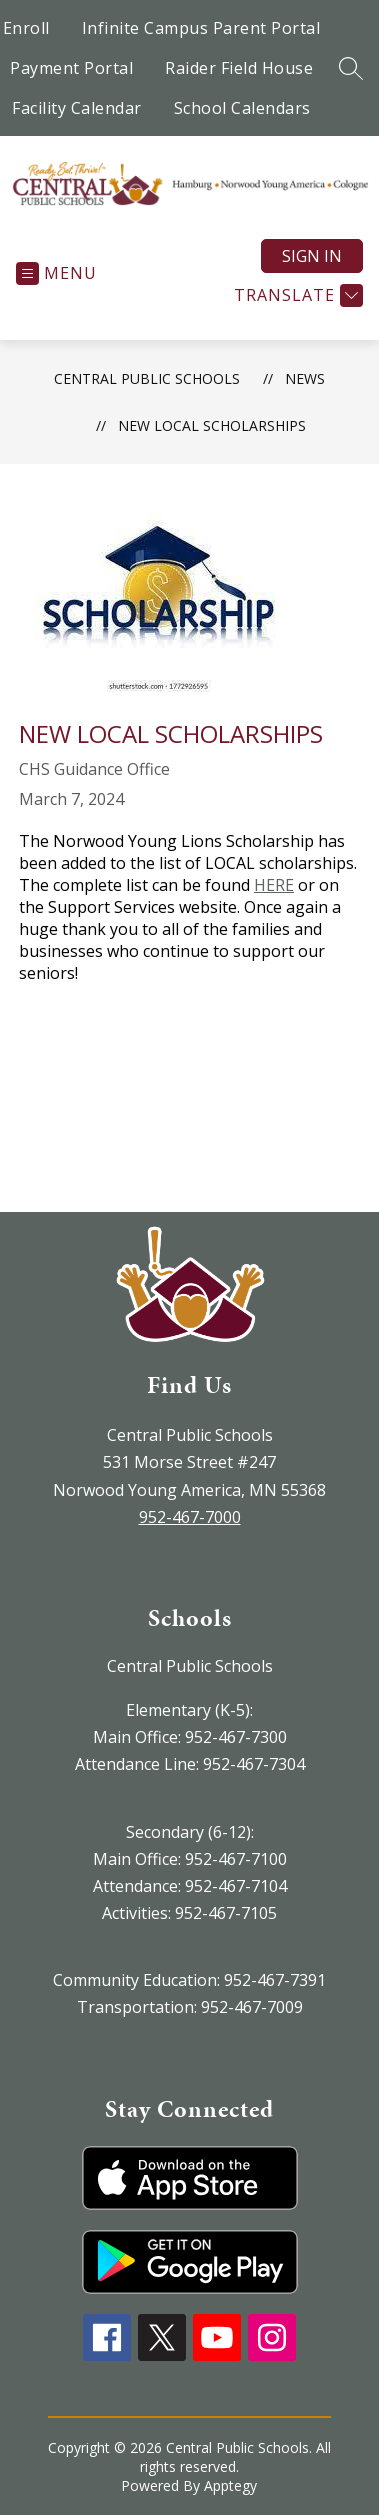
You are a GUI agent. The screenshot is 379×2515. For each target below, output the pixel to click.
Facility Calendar (77, 108)
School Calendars (242, 108)
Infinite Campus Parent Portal (201, 28)
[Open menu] (56, 273)
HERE (274, 885)
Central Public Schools (147, 378)
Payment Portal (71, 68)
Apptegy (230, 2485)
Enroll (26, 28)
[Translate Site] (296, 295)
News (305, 378)
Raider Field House (239, 68)
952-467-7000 (190, 1517)
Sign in (312, 256)
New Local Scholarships (212, 425)
